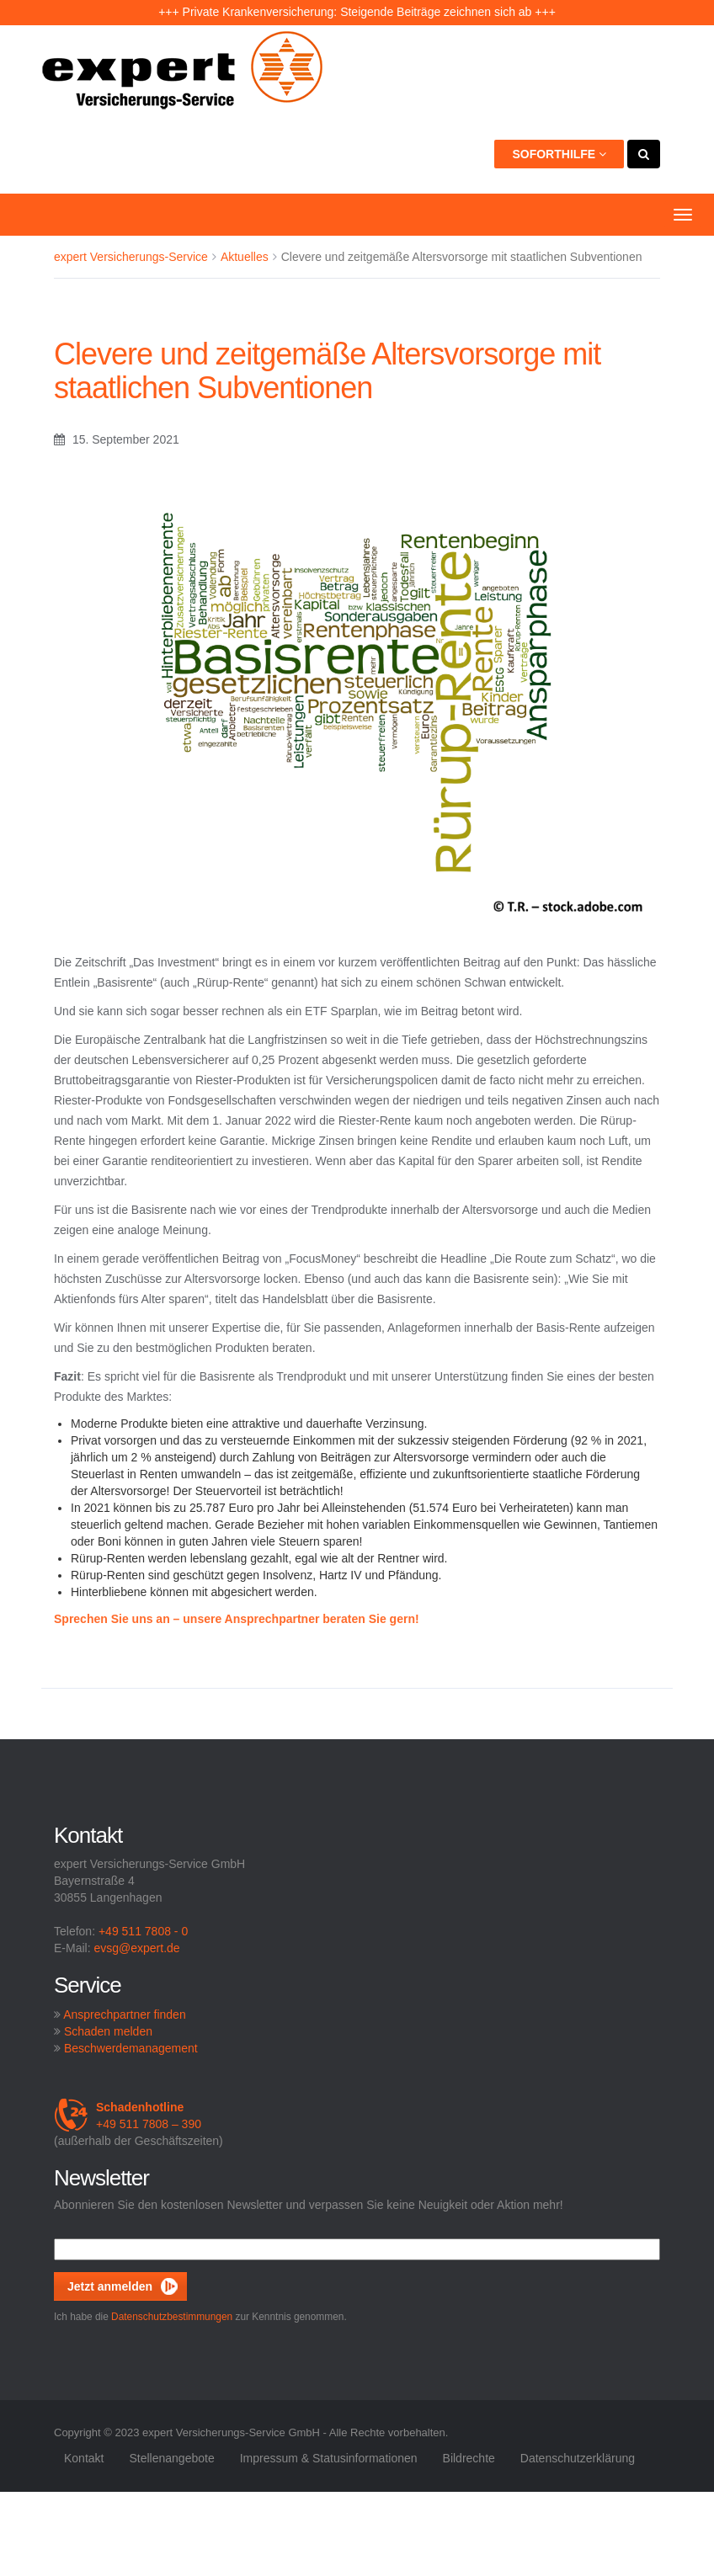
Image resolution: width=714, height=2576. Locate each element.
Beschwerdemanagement (131, 2048)
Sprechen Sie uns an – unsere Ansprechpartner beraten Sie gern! (236, 1619)
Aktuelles (245, 256)
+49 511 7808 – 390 (127, 2115)
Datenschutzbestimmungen (171, 2317)
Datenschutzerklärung (577, 2458)
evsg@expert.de (136, 1948)
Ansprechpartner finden (124, 2014)
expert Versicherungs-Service (131, 256)
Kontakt (84, 2458)
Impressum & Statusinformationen (329, 2458)
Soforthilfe (559, 154)
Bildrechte (469, 2458)
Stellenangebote (171, 2458)
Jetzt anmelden (109, 2286)
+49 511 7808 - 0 (143, 1931)
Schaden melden (108, 2031)
